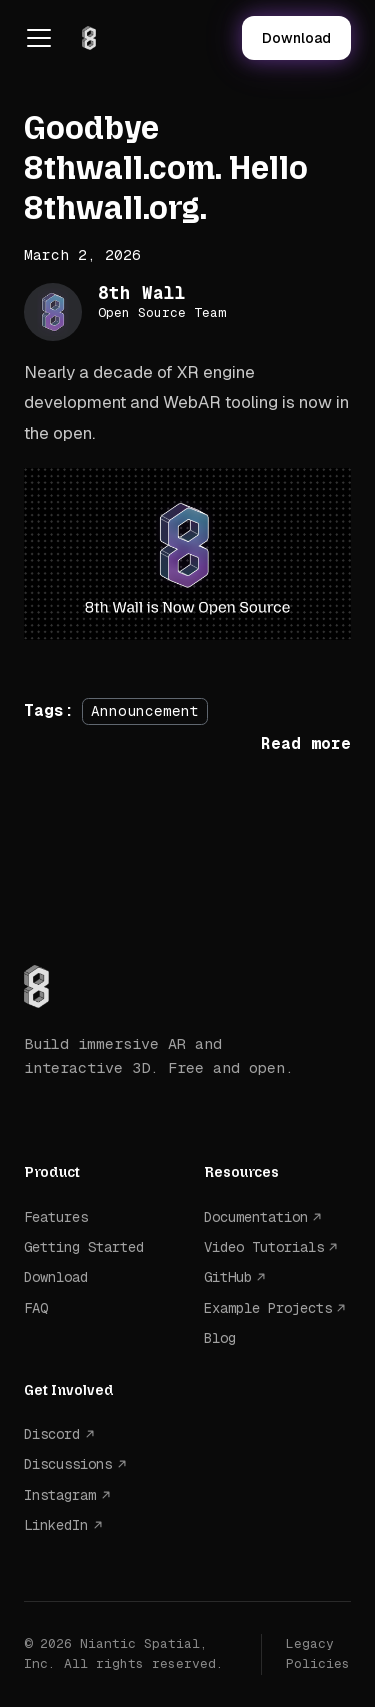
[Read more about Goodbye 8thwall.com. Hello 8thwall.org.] (306, 743)
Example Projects (268, 1308)
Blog (220, 1338)
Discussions (68, 1464)
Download (296, 38)
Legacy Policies (318, 1654)
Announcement (145, 711)
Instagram (60, 1495)
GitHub (228, 1277)
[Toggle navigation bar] (39, 38)
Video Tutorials (264, 1247)
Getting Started (84, 1247)
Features (56, 1217)
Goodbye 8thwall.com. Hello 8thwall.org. (166, 168)
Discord (52, 1434)
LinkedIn (56, 1525)
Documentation (256, 1217)
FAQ (36, 1308)
